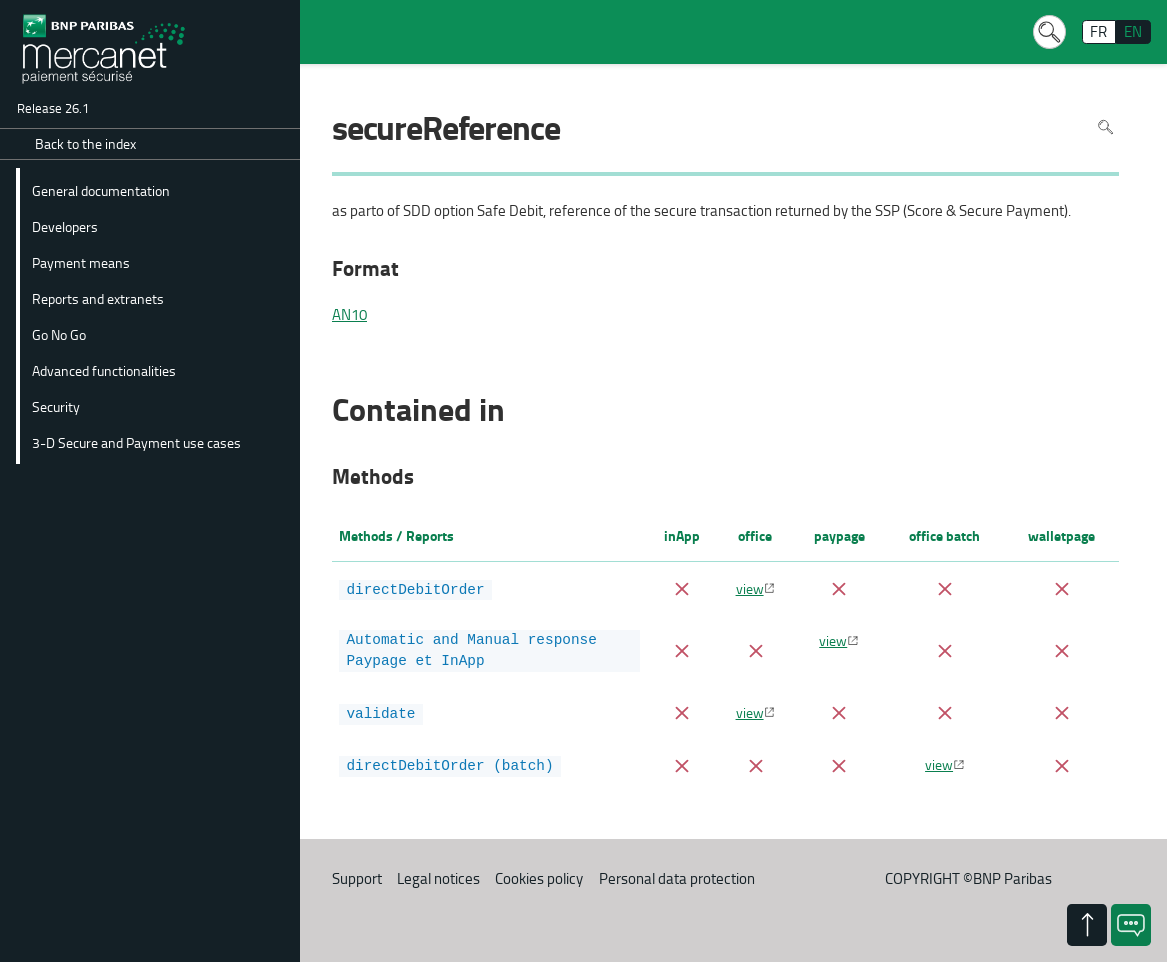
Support (357, 875)
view (750, 588)
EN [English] (1133, 31)
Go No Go (59, 334)
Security (56, 406)
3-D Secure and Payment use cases (136, 442)
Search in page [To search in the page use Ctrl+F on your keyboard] (1105, 126)
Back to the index (85, 143)
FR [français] (1098, 31)
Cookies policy (539, 875)
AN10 (349, 315)
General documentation (101, 190)
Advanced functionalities (104, 370)
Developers (65, 226)
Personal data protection (677, 875)
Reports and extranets (98, 298)
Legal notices (438, 875)
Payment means (81, 262)
